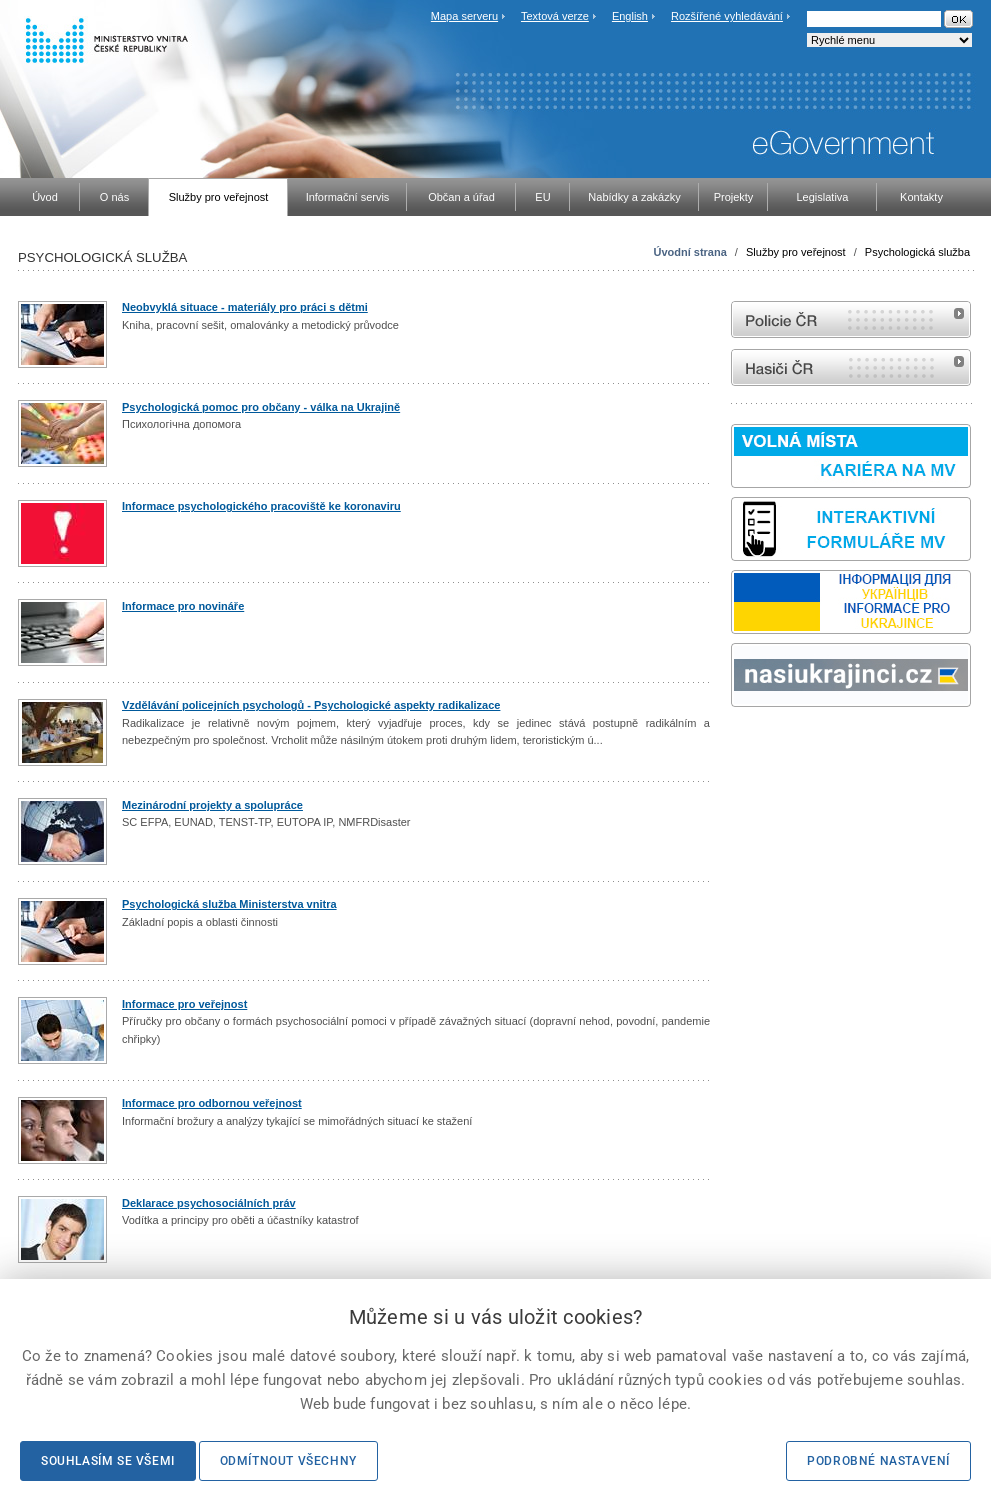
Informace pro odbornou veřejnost (212, 1103)
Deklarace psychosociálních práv (209, 1203)
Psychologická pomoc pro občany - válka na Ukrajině (261, 407)
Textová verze (555, 16)
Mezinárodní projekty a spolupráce (212, 805)
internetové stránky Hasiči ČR (851, 367)
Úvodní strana (689, 252)
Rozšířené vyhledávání (727, 16)
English (630, 16)
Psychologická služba (917, 252)
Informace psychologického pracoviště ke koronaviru (261, 506)
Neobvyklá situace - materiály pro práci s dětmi (245, 307)
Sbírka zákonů (734, 744)
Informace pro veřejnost (184, 1004)
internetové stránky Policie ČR (851, 319)
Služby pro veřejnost (796, 252)
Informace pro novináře (183, 606)
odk (741, 744)
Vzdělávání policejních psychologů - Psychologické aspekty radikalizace (311, 705)
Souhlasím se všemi (108, 1461)
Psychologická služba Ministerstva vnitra (229, 904)
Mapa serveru (464, 16)
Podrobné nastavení (878, 1461)
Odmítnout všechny (288, 1461)
